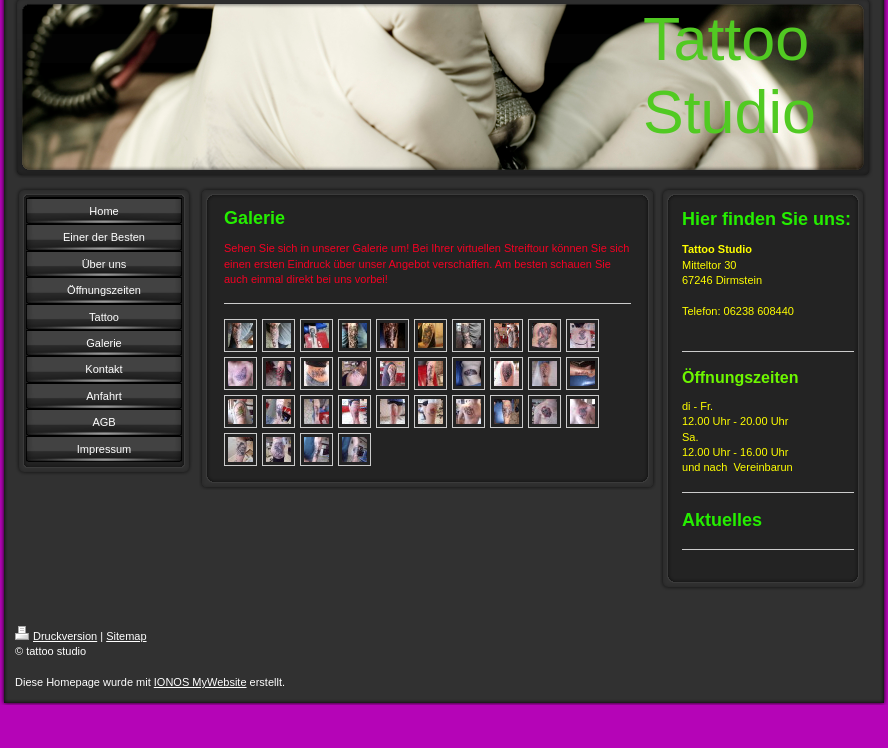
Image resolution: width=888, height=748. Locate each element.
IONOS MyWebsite (200, 682)
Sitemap (126, 636)
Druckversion (56, 636)
